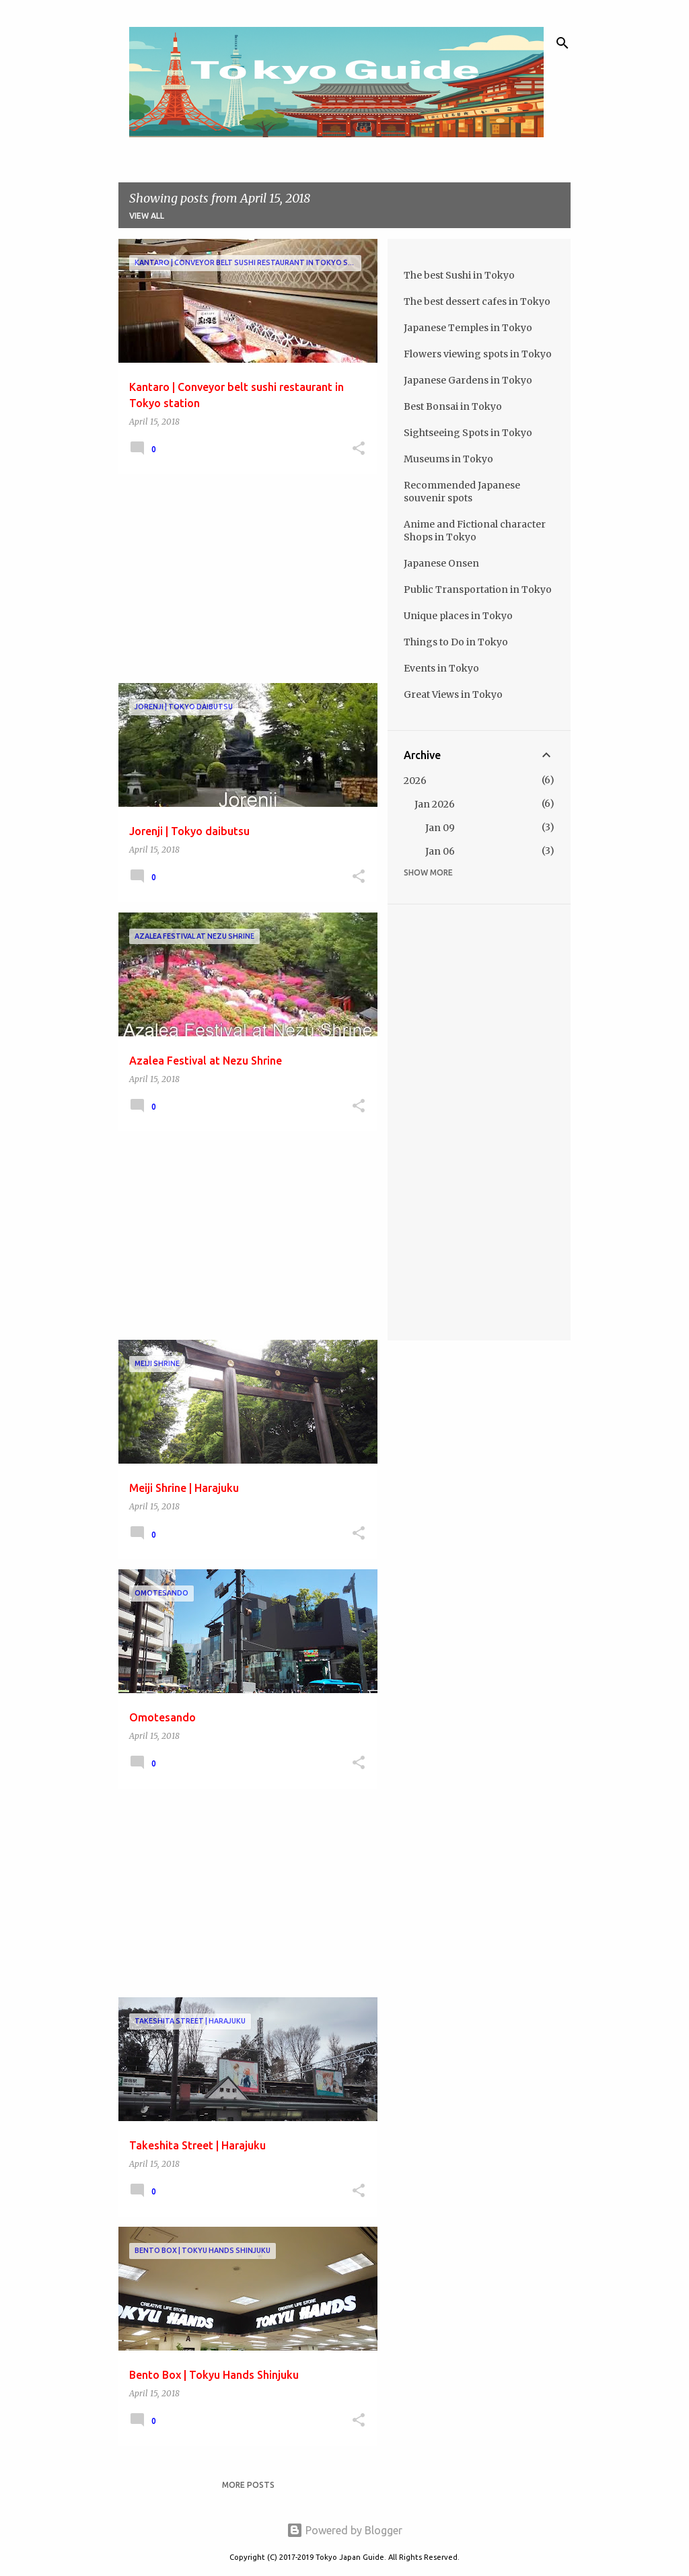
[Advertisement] (242, 579)
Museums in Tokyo (448, 459)
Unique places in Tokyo (458, 616)
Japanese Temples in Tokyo (468, 328)
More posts (248, 2484)
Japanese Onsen (441, 563)
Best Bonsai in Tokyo (453, 406)
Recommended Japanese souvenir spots (462, 491)
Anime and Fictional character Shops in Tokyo (475, 530)
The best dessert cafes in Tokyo (477, 301)
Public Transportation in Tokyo (478, 589)
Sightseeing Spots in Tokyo (468, 433)
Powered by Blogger (344, 2530)
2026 (415, 781)
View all (146, 215)
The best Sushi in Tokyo (459, 275)
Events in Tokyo (441, 668)
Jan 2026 (434, 804)
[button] (359, 449)
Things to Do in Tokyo (456, 642)
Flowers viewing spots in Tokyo (478, 354)
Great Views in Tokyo (453, 694)
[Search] (562, 43)
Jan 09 (440, 828)
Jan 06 (440, 851)
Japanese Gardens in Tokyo (468, 380)
